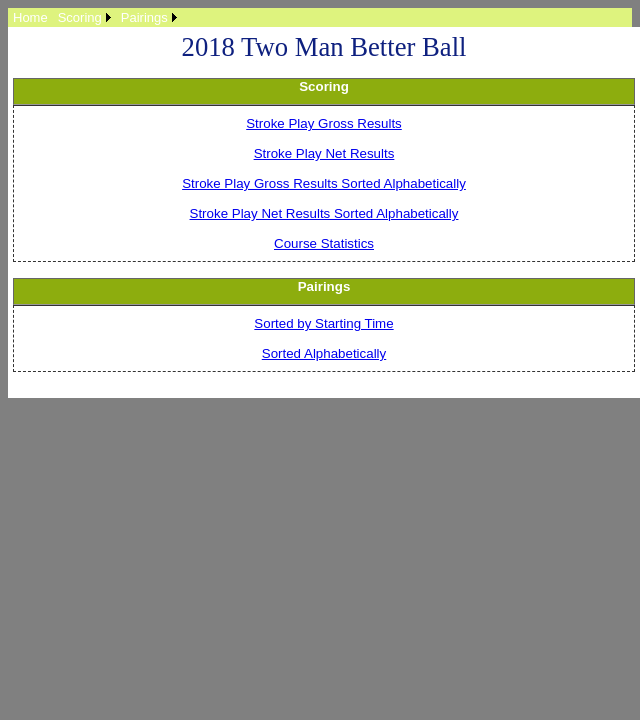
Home (30, 17)
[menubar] (95, 17)
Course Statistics (324, 243)
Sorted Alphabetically (324, 353)
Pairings (144, 17)
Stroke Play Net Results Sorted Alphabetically (324, 213)
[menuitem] (30, 17)
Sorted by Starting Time (323, 323)
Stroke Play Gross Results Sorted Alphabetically (324, 183)
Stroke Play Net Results (324, 153)
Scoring (80, 17)
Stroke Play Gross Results (324, 123)
